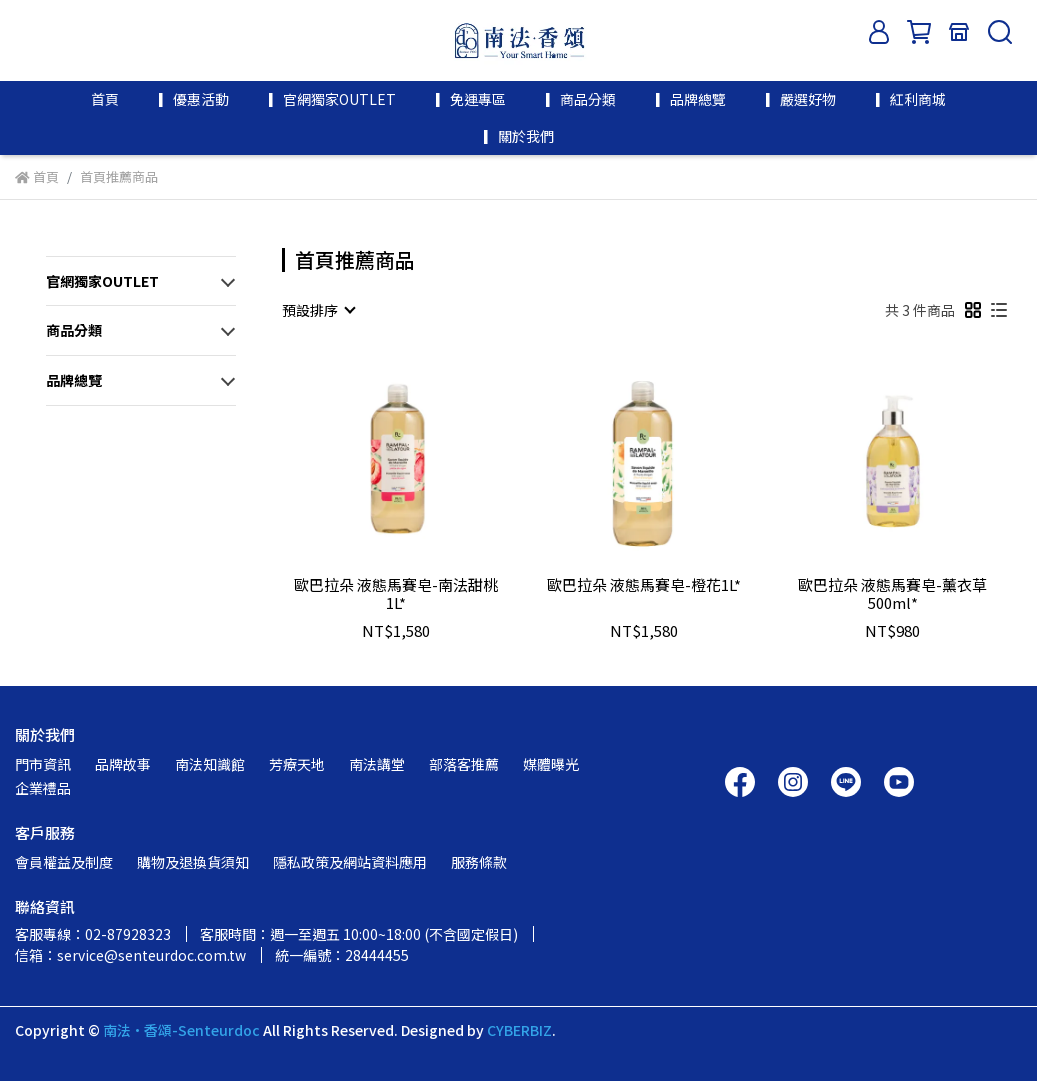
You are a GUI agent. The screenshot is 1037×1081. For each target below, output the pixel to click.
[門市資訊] (959, 32)
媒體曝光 (551, 764)
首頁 (105, 99)
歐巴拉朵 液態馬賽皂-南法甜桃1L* (396, 594)
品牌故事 (123, 764)
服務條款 (479, 862)
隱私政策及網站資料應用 (350, 862)
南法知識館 (210, 764)
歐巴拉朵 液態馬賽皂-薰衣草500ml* (892, 594)
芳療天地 (297, 764)
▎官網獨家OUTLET (332, 99)
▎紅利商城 (911, 99)
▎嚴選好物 (801, 99)
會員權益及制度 (64, 862)
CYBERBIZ (519, 1030)
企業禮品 (43, 788)
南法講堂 (377, 764)
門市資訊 (43, 764)
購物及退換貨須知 (193, 862)
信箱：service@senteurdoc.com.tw (130, 955)
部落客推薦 (464, 764)
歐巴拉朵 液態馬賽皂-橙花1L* (644, 585)
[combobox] (318, 310)
